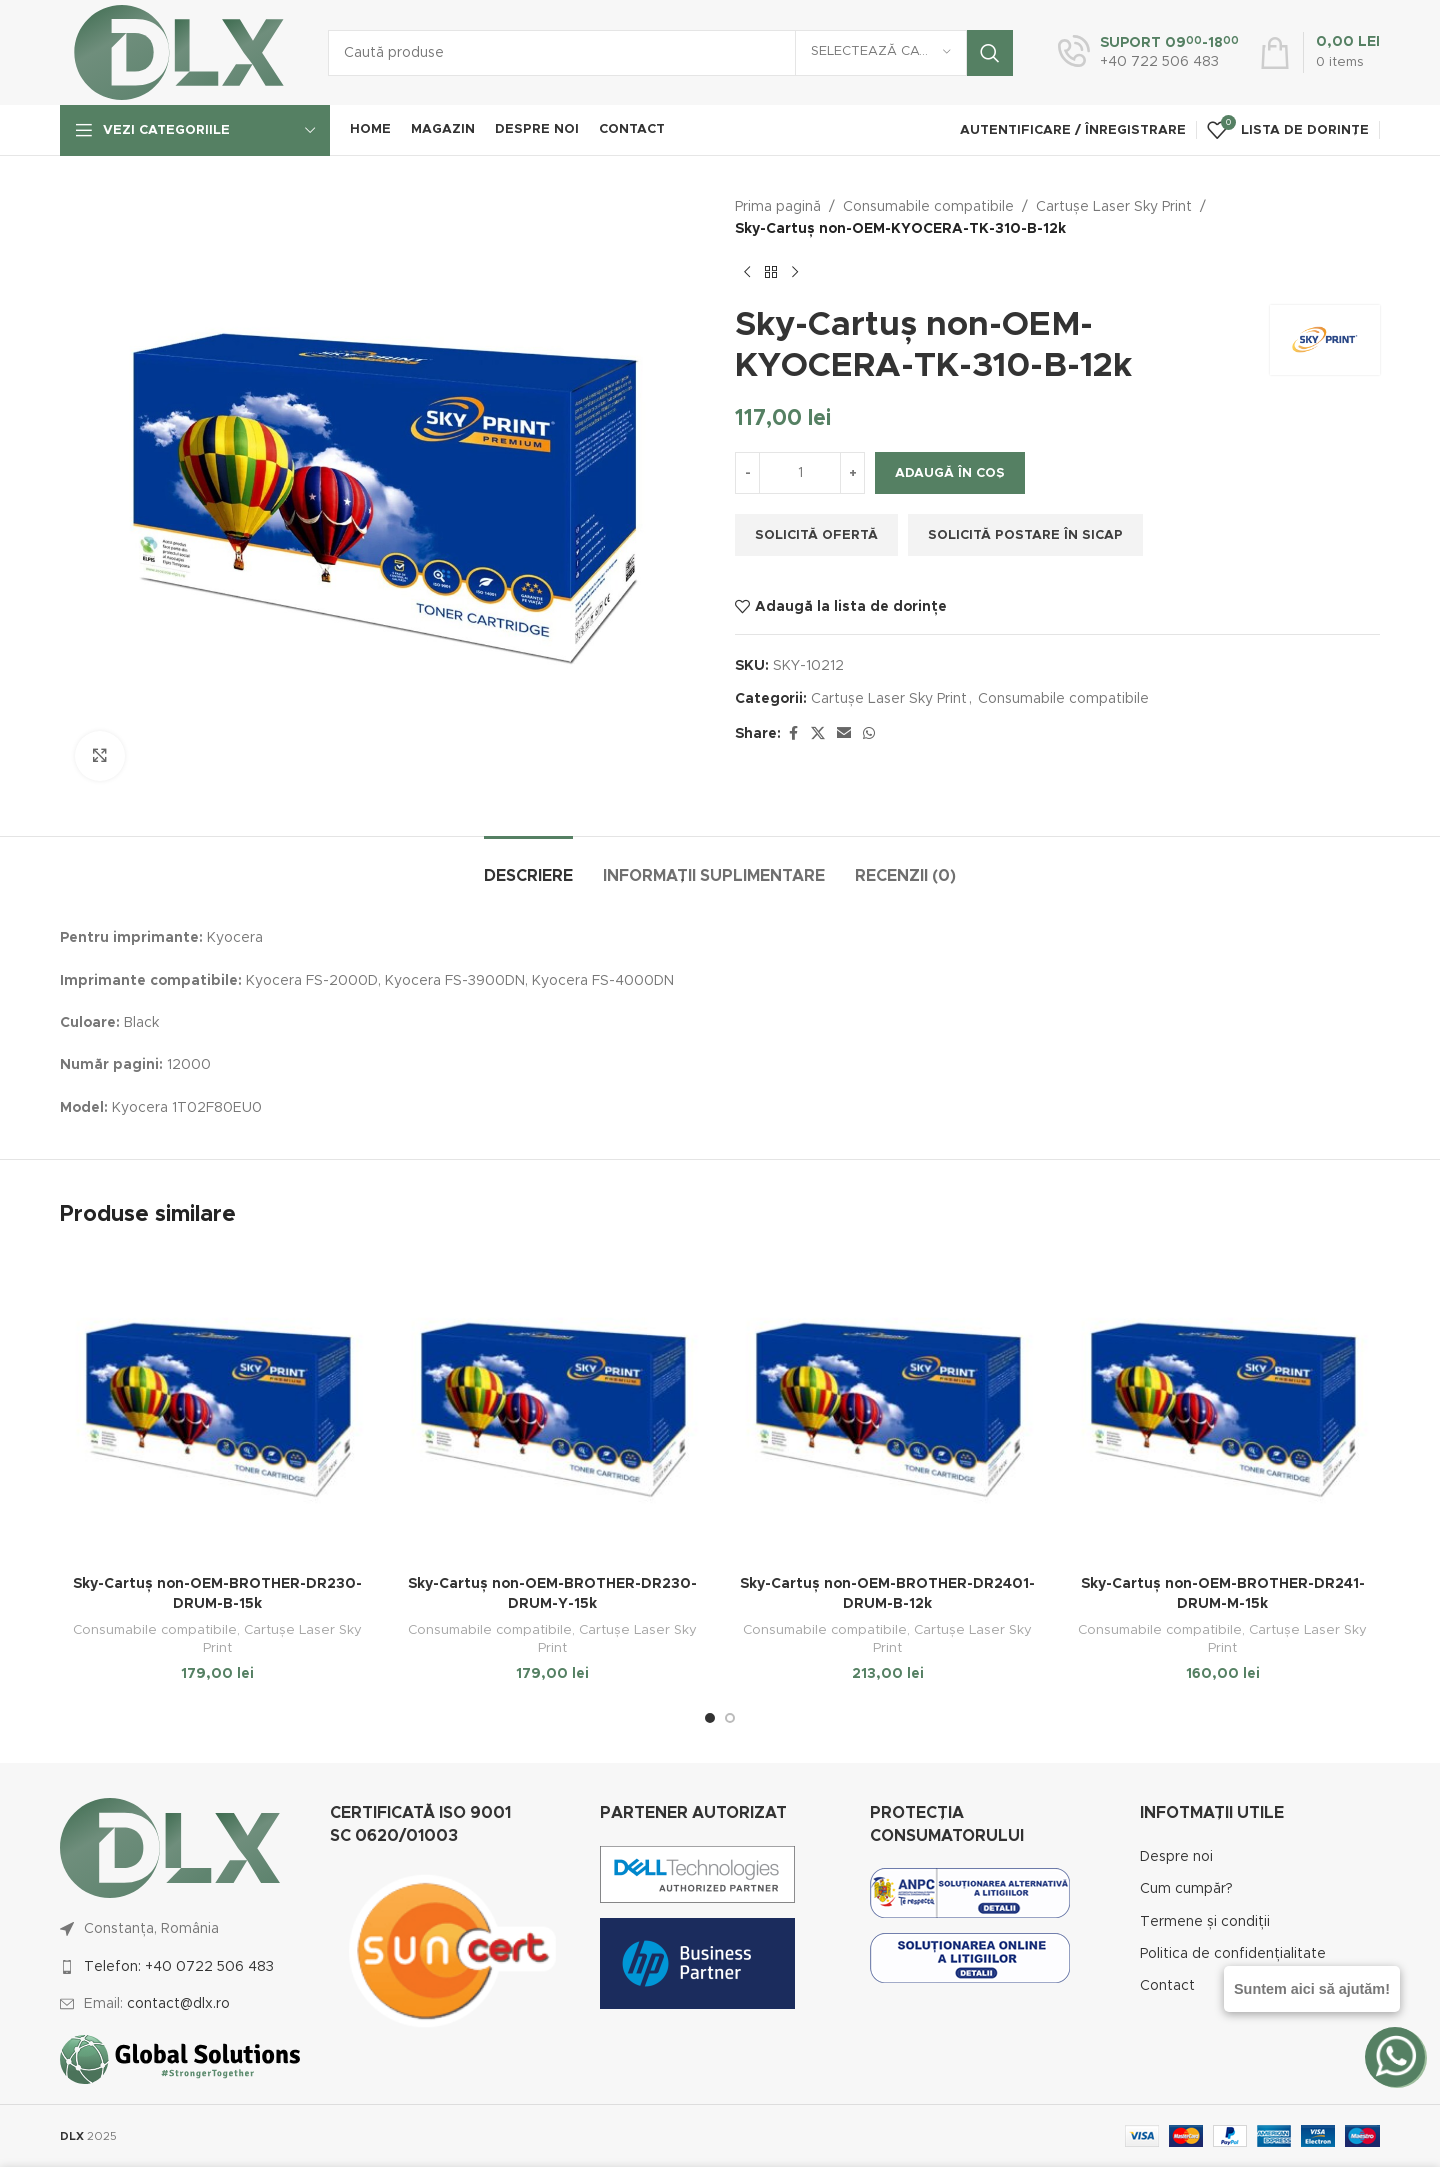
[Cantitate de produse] (800, 473)
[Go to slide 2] (730, 1718)
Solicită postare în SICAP (1025, 535)
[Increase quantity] (852, 473)
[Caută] (670, 53)
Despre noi (1176, 1857)
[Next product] (795, 273)
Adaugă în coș (950, 473)
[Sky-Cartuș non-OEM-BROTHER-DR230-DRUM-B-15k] (217, 1408)
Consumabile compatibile (928, 207)
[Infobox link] (1148, 53)
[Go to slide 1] (710, 1718)
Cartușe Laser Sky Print (1114, 207)
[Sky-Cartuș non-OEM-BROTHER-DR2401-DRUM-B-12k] (887, 1408)
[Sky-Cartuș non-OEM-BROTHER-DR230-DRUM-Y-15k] (552, 1408)
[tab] (528, 866)
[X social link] (818, 734)
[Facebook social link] (793, 734)
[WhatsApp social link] (869, 734)
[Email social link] (844, 734)
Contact (1167, 1986)
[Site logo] (179, 52)
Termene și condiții (1205, 1922)
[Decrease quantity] (747, 473)
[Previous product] (747, 273)
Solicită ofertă (816, 535)
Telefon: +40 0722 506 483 (179, 1967)
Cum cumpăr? (1186, 1889)
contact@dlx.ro (178, 2004)
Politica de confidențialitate (1233, 1954)
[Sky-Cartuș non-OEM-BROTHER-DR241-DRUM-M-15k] (1222, 1408)
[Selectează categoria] (881, 53)
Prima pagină (778, 207)
